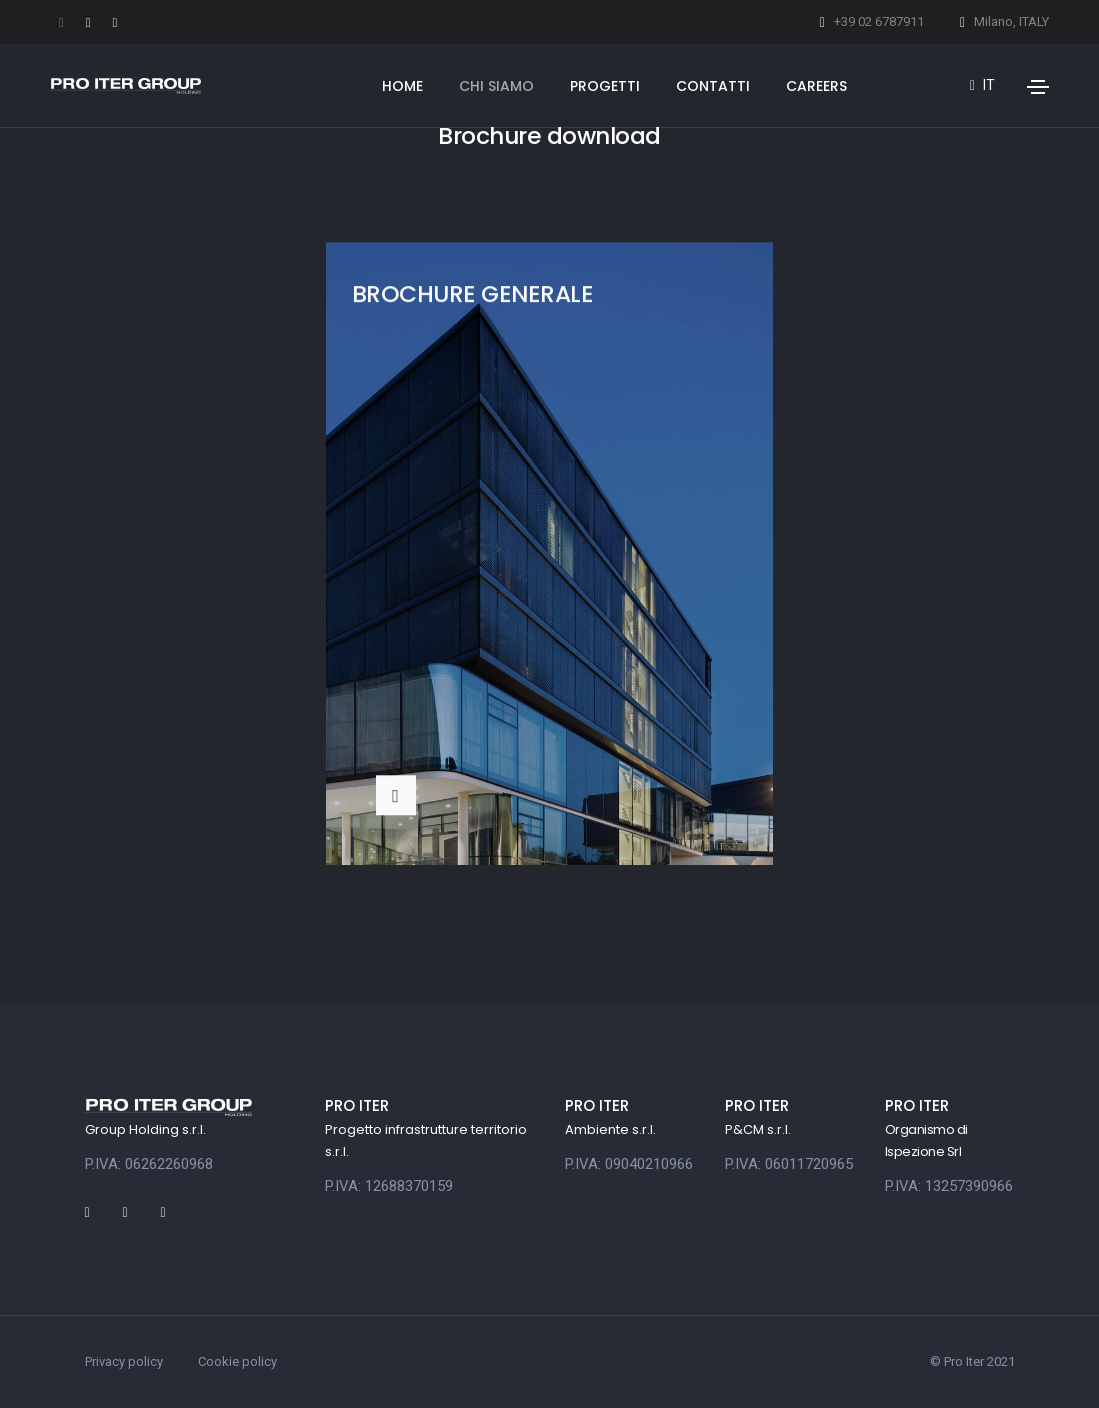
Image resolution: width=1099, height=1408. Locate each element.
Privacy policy (124, 1361)
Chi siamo (496, 86)
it (982, 85)
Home (402, 86)
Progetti (605, 86)
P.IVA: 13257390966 (949, 1186)
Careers (816, 86)
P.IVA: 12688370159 (389, 1186)
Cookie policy (237, 1361)
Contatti (713, 86)
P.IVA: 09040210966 (629, 1164)
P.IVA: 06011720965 (789, 1164)
